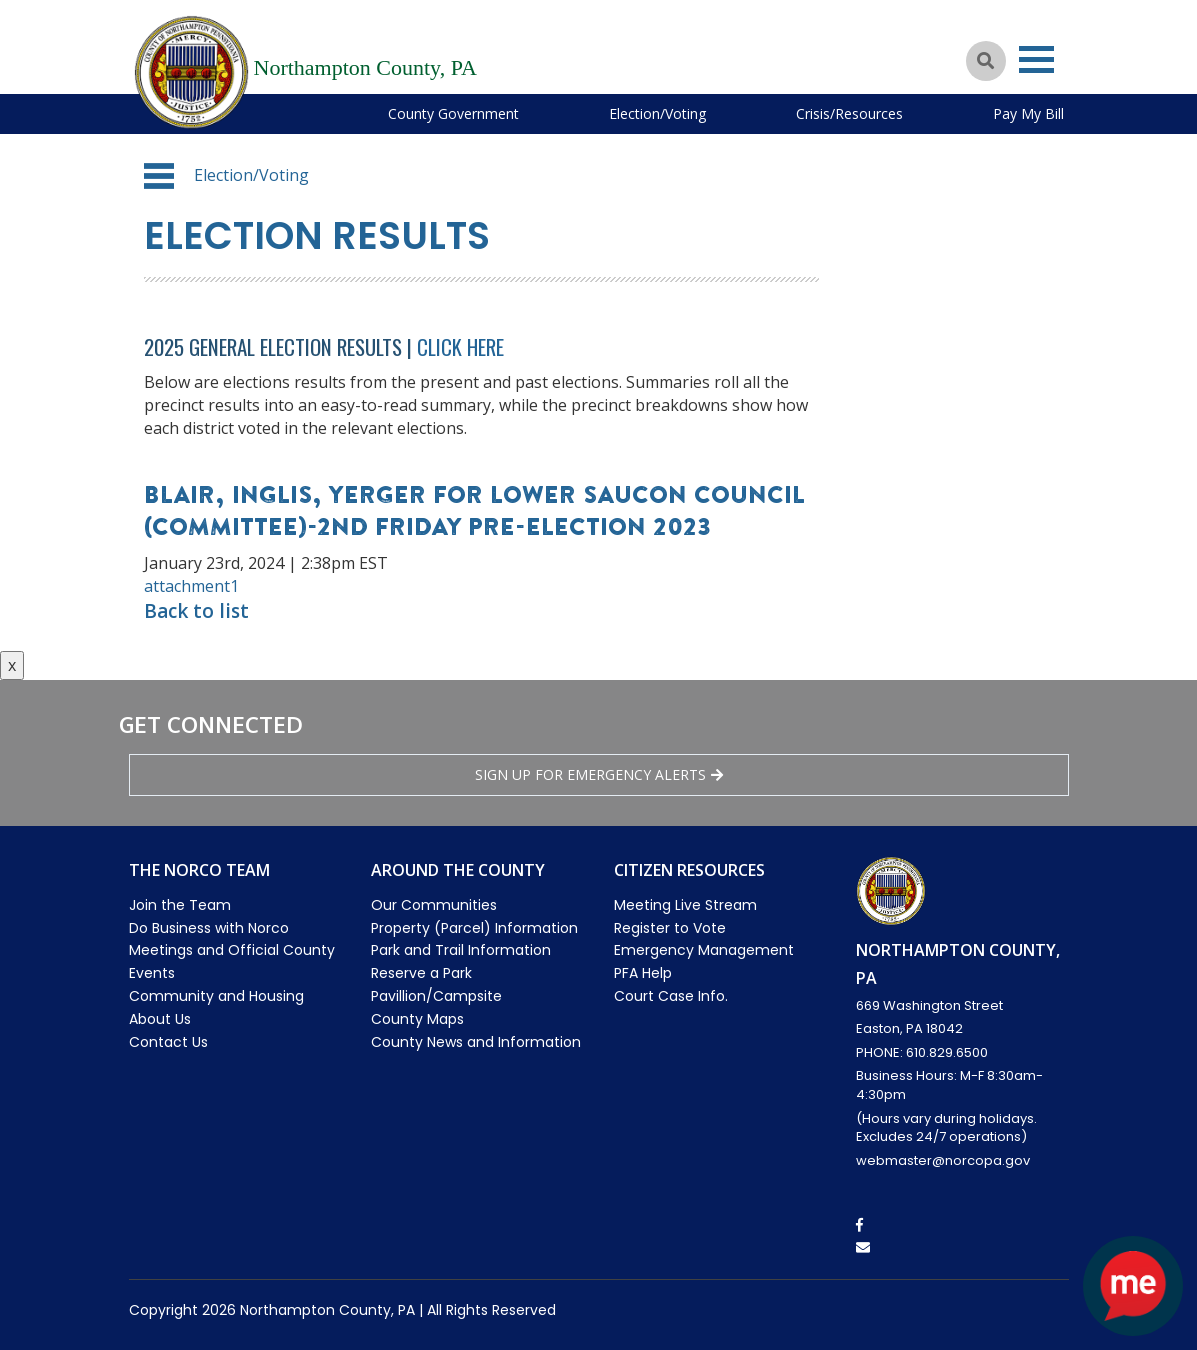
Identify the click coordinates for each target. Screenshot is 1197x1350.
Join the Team (180, 905)
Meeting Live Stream (685, 905)
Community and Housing (216, 996)
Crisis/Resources (849, 113)
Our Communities (434, 905)
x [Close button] (12, 665)
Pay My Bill (1028, 113)
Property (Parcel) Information (474, 928)
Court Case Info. (671, 996)
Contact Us (168, 1042)
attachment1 (191, 586)
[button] (159, 176)
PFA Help (643, 973)
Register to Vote (670, 928)
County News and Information (476, 1042)
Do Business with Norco (209, 928)
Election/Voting (657, 113)
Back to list (196, 611)
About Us (160, 1019)
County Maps (417, 1019)
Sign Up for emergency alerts (599, 774)
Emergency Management (704, 950)
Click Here (460, 346)
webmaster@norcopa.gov (943, 1160)
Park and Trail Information (461, 950)
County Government (453, 113)
